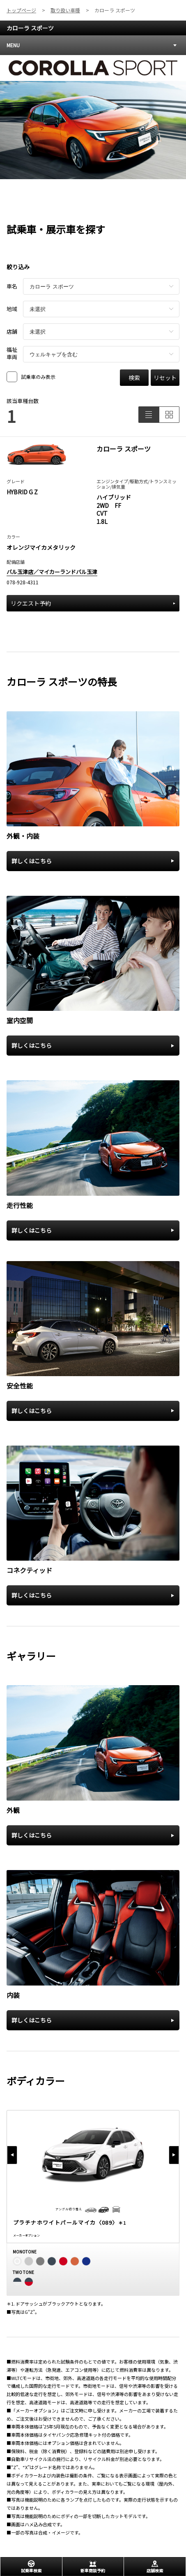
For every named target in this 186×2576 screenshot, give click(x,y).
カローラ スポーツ (30, 28)
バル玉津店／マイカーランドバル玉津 (52, 572)
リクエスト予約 (93, 603)
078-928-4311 (23, 582)
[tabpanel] (93, 117)
